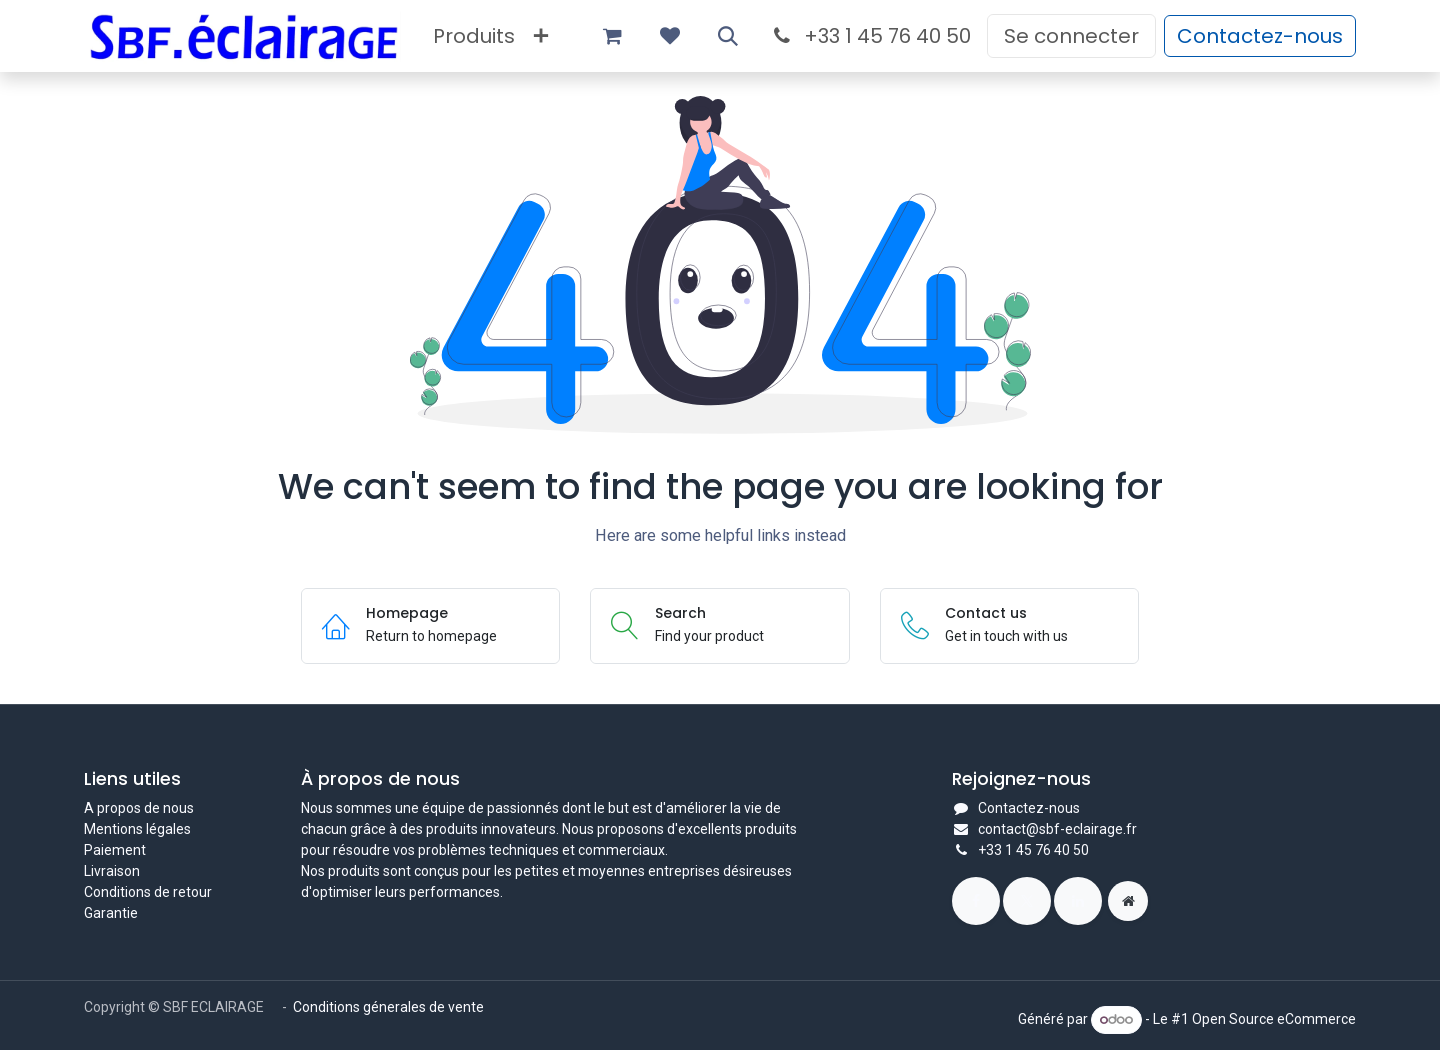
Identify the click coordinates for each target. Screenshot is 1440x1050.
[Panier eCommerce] (612, 36)
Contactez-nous (1260, 36)
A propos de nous (139, 808)
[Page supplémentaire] (1128, 901)
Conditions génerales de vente (390, 1007)
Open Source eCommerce (1274, 1019)
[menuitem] (474, 36)
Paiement (115, 850)
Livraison (112, 871)
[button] (728, 36)
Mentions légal (130, 829)
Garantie (111, 913)
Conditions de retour (148, 892)
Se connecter (1071, 36)
